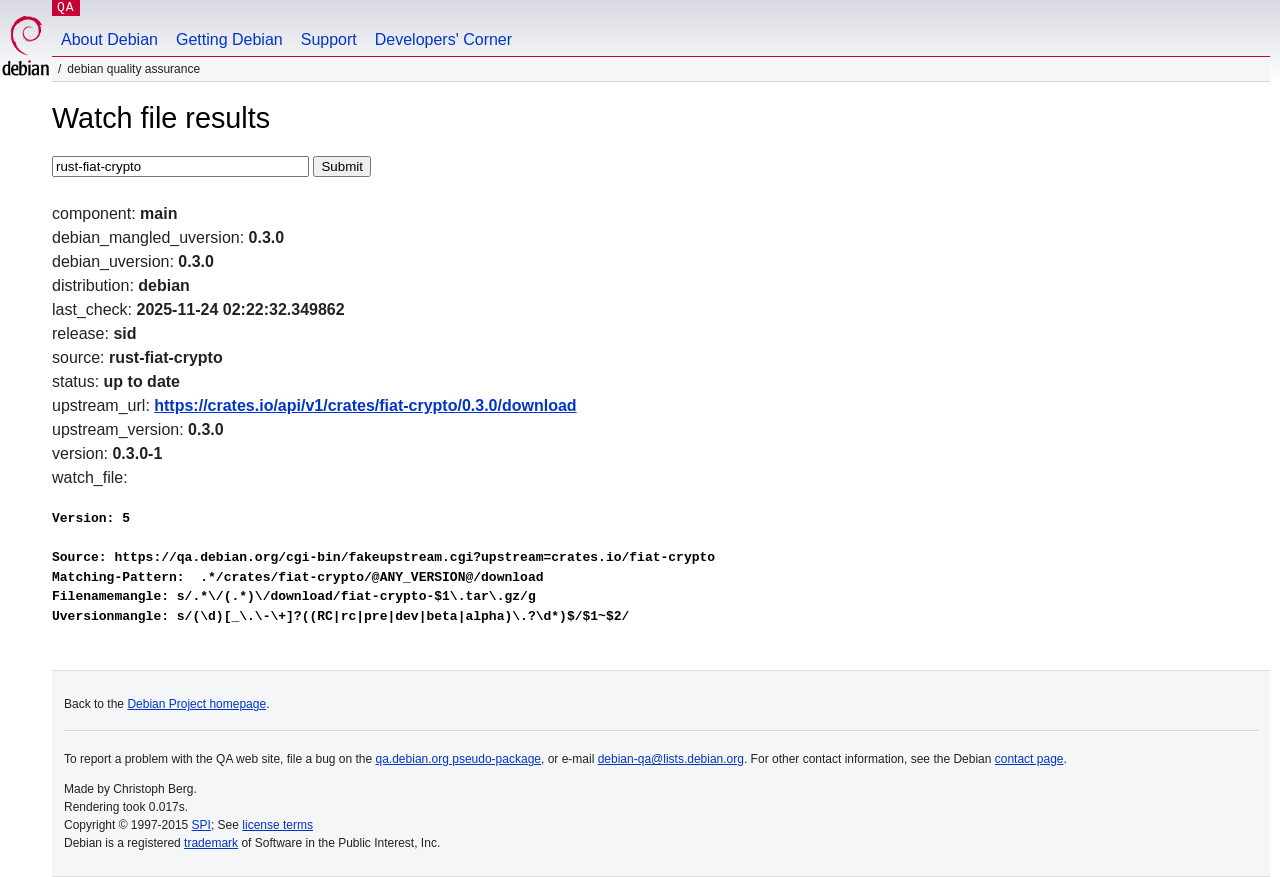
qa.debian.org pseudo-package (458, 759)
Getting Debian (229, 39)
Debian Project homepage (196, 704)
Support (329, 39)
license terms (277, 825)
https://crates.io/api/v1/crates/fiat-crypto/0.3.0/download (365, 405)
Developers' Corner (443, 39)
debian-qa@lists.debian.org (671, 759)
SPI (201, 825)
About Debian (109, 39)
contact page (1029, 759)
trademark (211, 843)
